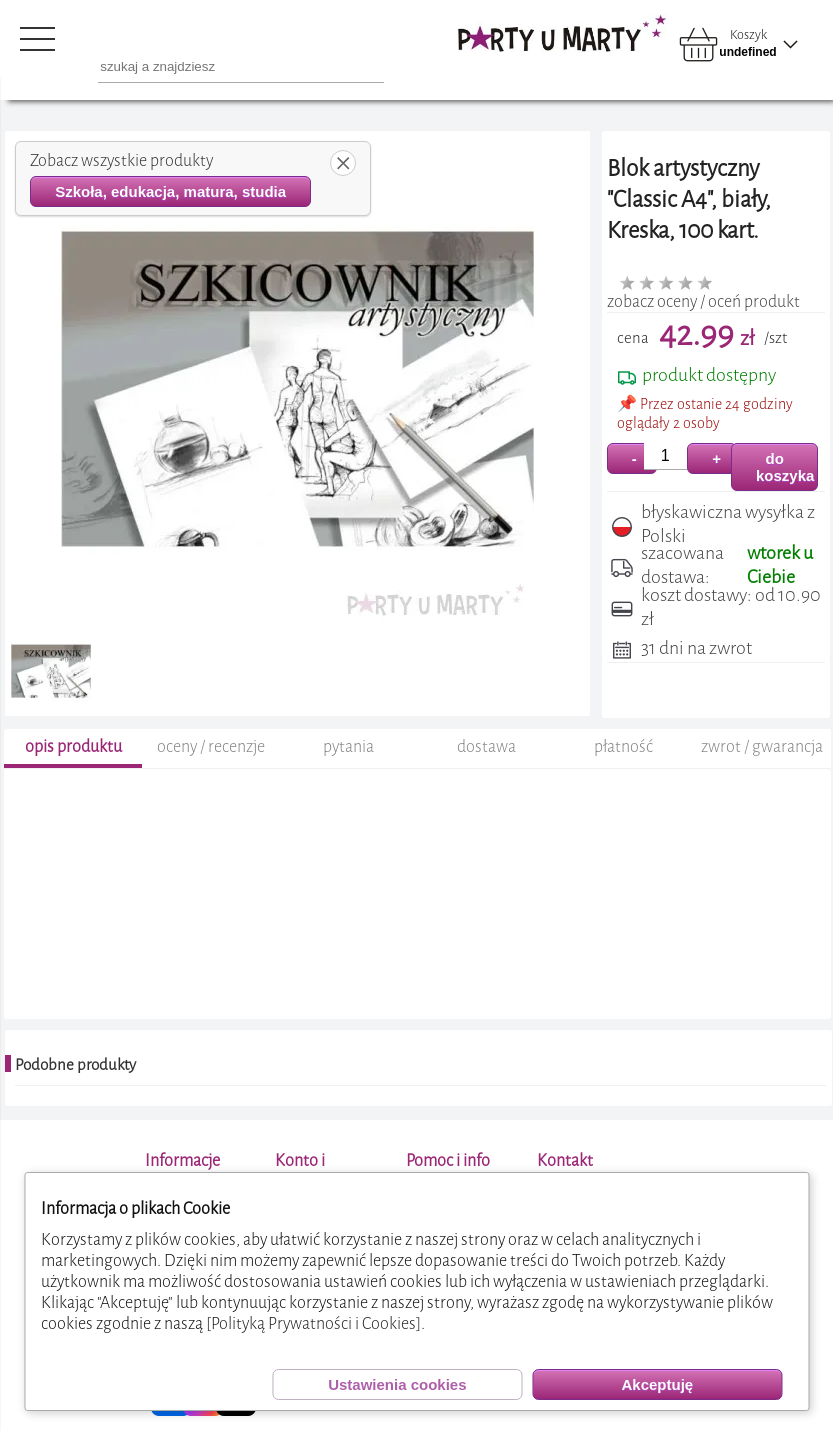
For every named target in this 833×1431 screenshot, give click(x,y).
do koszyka (785, 467)
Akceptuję (657, 1384)
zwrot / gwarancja (762, 746)
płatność (623, 746)
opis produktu (73, 746)
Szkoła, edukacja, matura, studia (170, 191)
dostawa (486, 746)
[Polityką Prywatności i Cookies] (313, 1323)
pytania (348, 746)
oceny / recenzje (211, 746)
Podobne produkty (75, 1065)
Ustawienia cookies (397, 1384)
